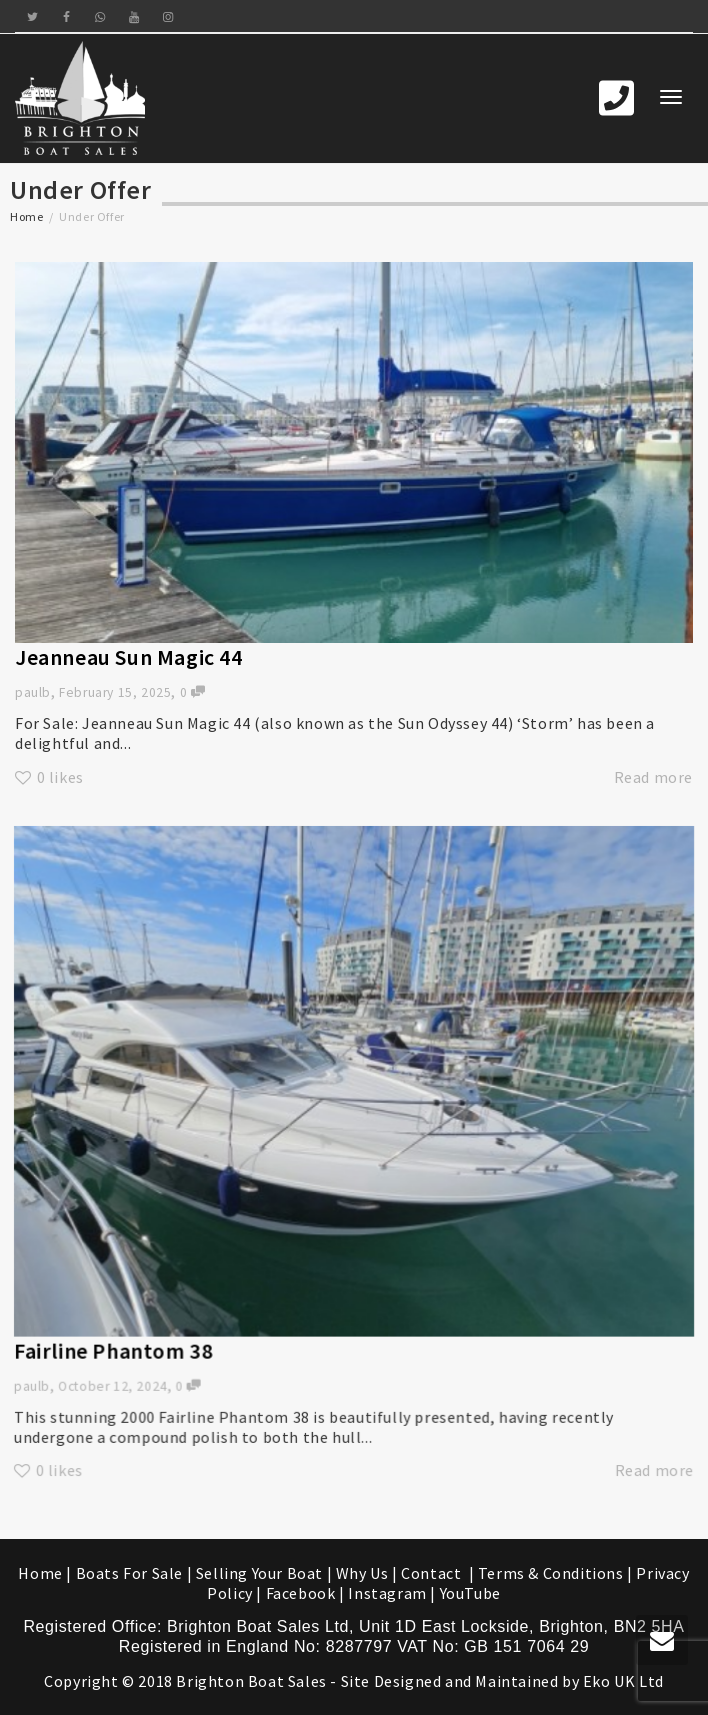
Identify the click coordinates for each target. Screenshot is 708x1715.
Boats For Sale (129, 1573)
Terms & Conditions (551, 1573)
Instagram (387, 1593)
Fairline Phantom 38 (144, 1325)
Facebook (301, 1593)
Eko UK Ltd (623, 1681)
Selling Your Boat (261, 1573)
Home (26, 216)
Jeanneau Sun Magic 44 (129, 657)
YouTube (470, 1593)
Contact (433, 1573)
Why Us (362, 1573)
